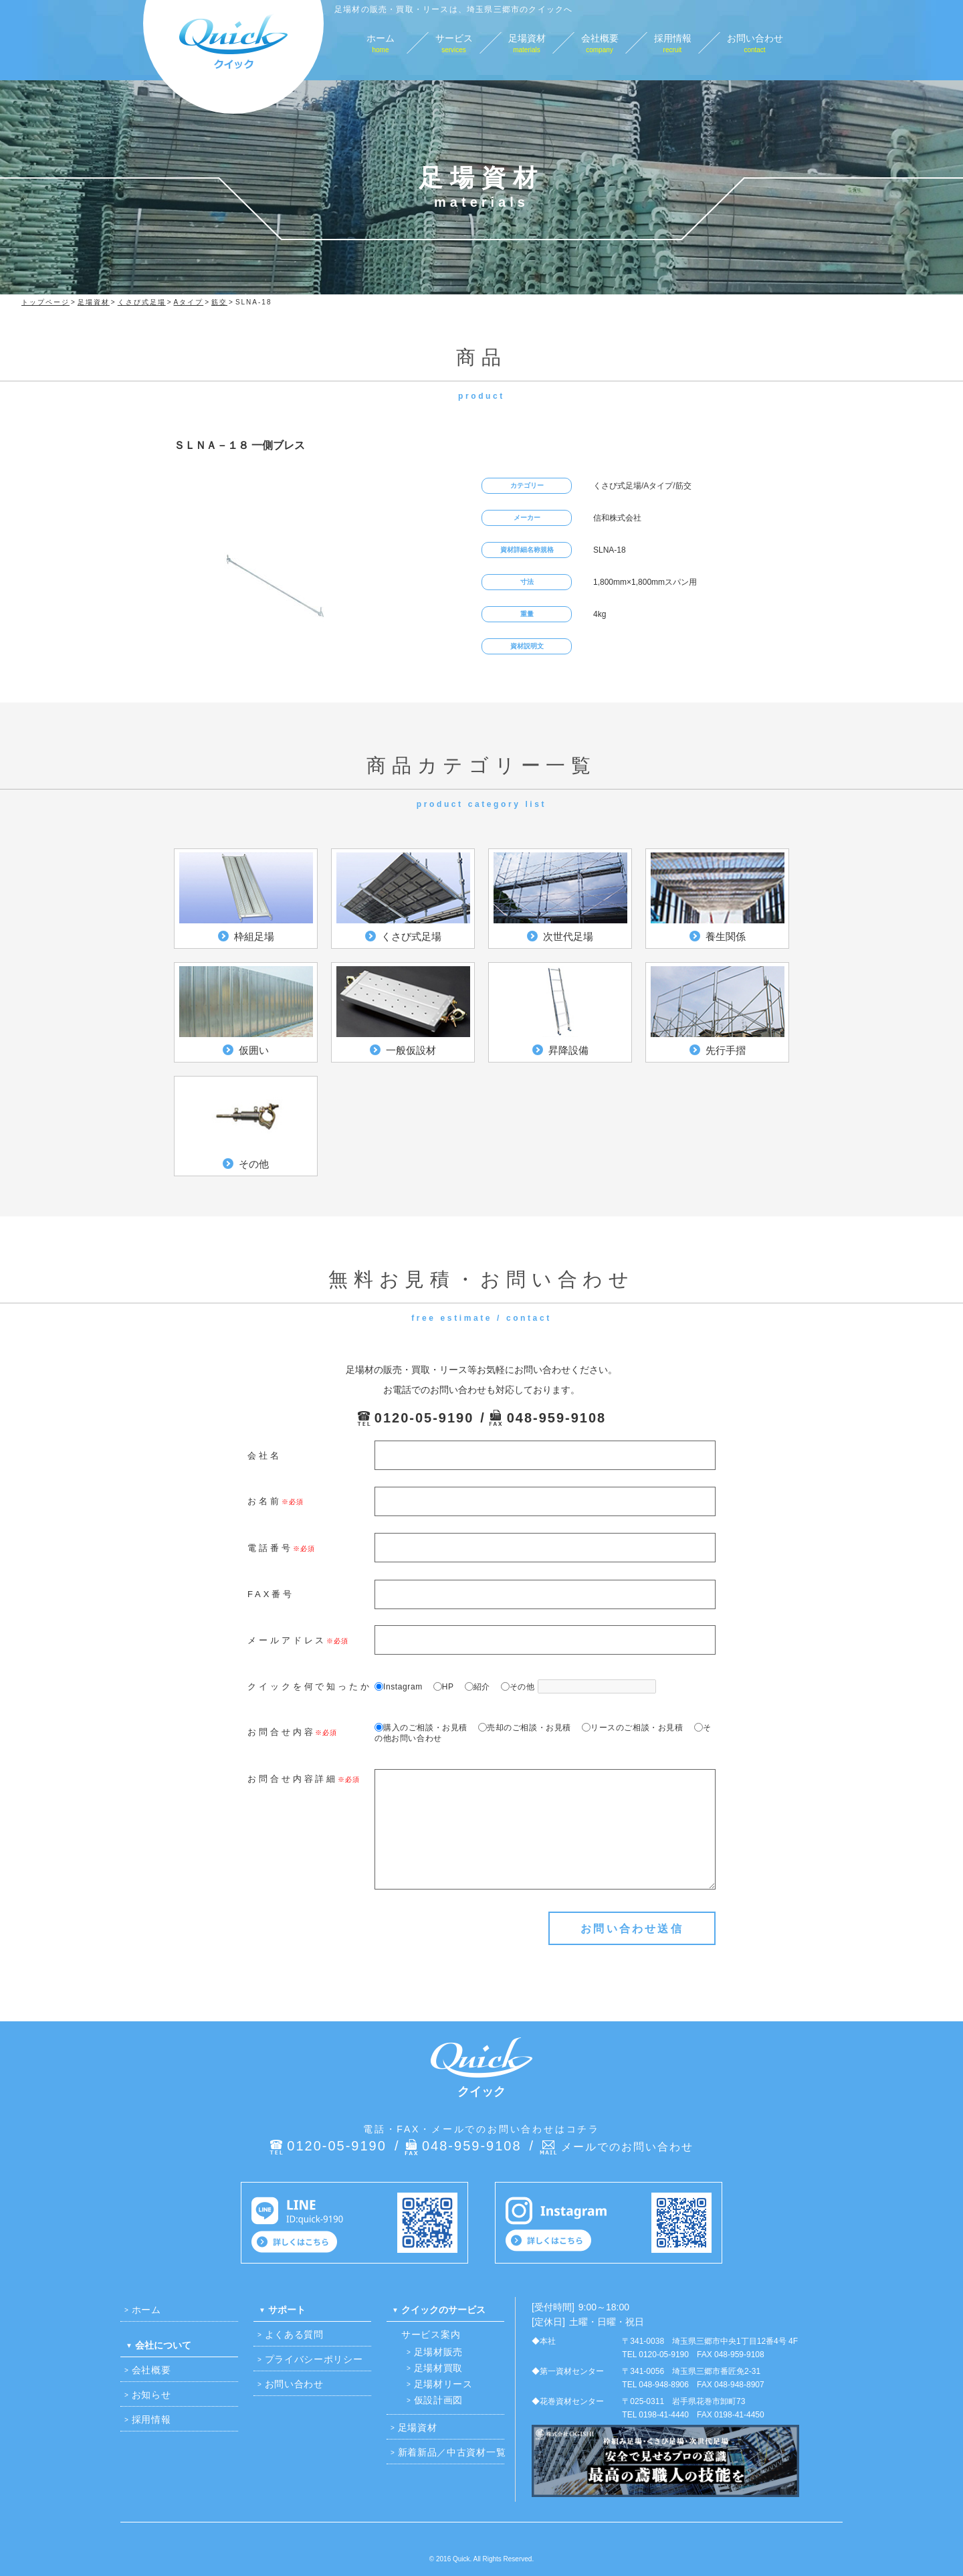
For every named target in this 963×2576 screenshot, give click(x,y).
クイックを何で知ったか (309, 1686)
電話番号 (270, 1548)
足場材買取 (438, 2368)
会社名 (264, 1456)
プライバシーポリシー (314, 2359)
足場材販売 (438, 2352)
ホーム (146, 2309)
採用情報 (151, 2419)
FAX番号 (270, 1594)
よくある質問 (294, 2334)
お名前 (264, 1501)
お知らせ (151, 2394)
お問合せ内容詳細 (292, 1778)
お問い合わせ (294, 2384)
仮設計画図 (438, 2400)
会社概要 (151, 2370)
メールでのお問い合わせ (627, 2146)
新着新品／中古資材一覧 (452, 2452)
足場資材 (417, 2427)
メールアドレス (286, 1640)
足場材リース (443, 2384)
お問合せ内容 (281, 1732)
